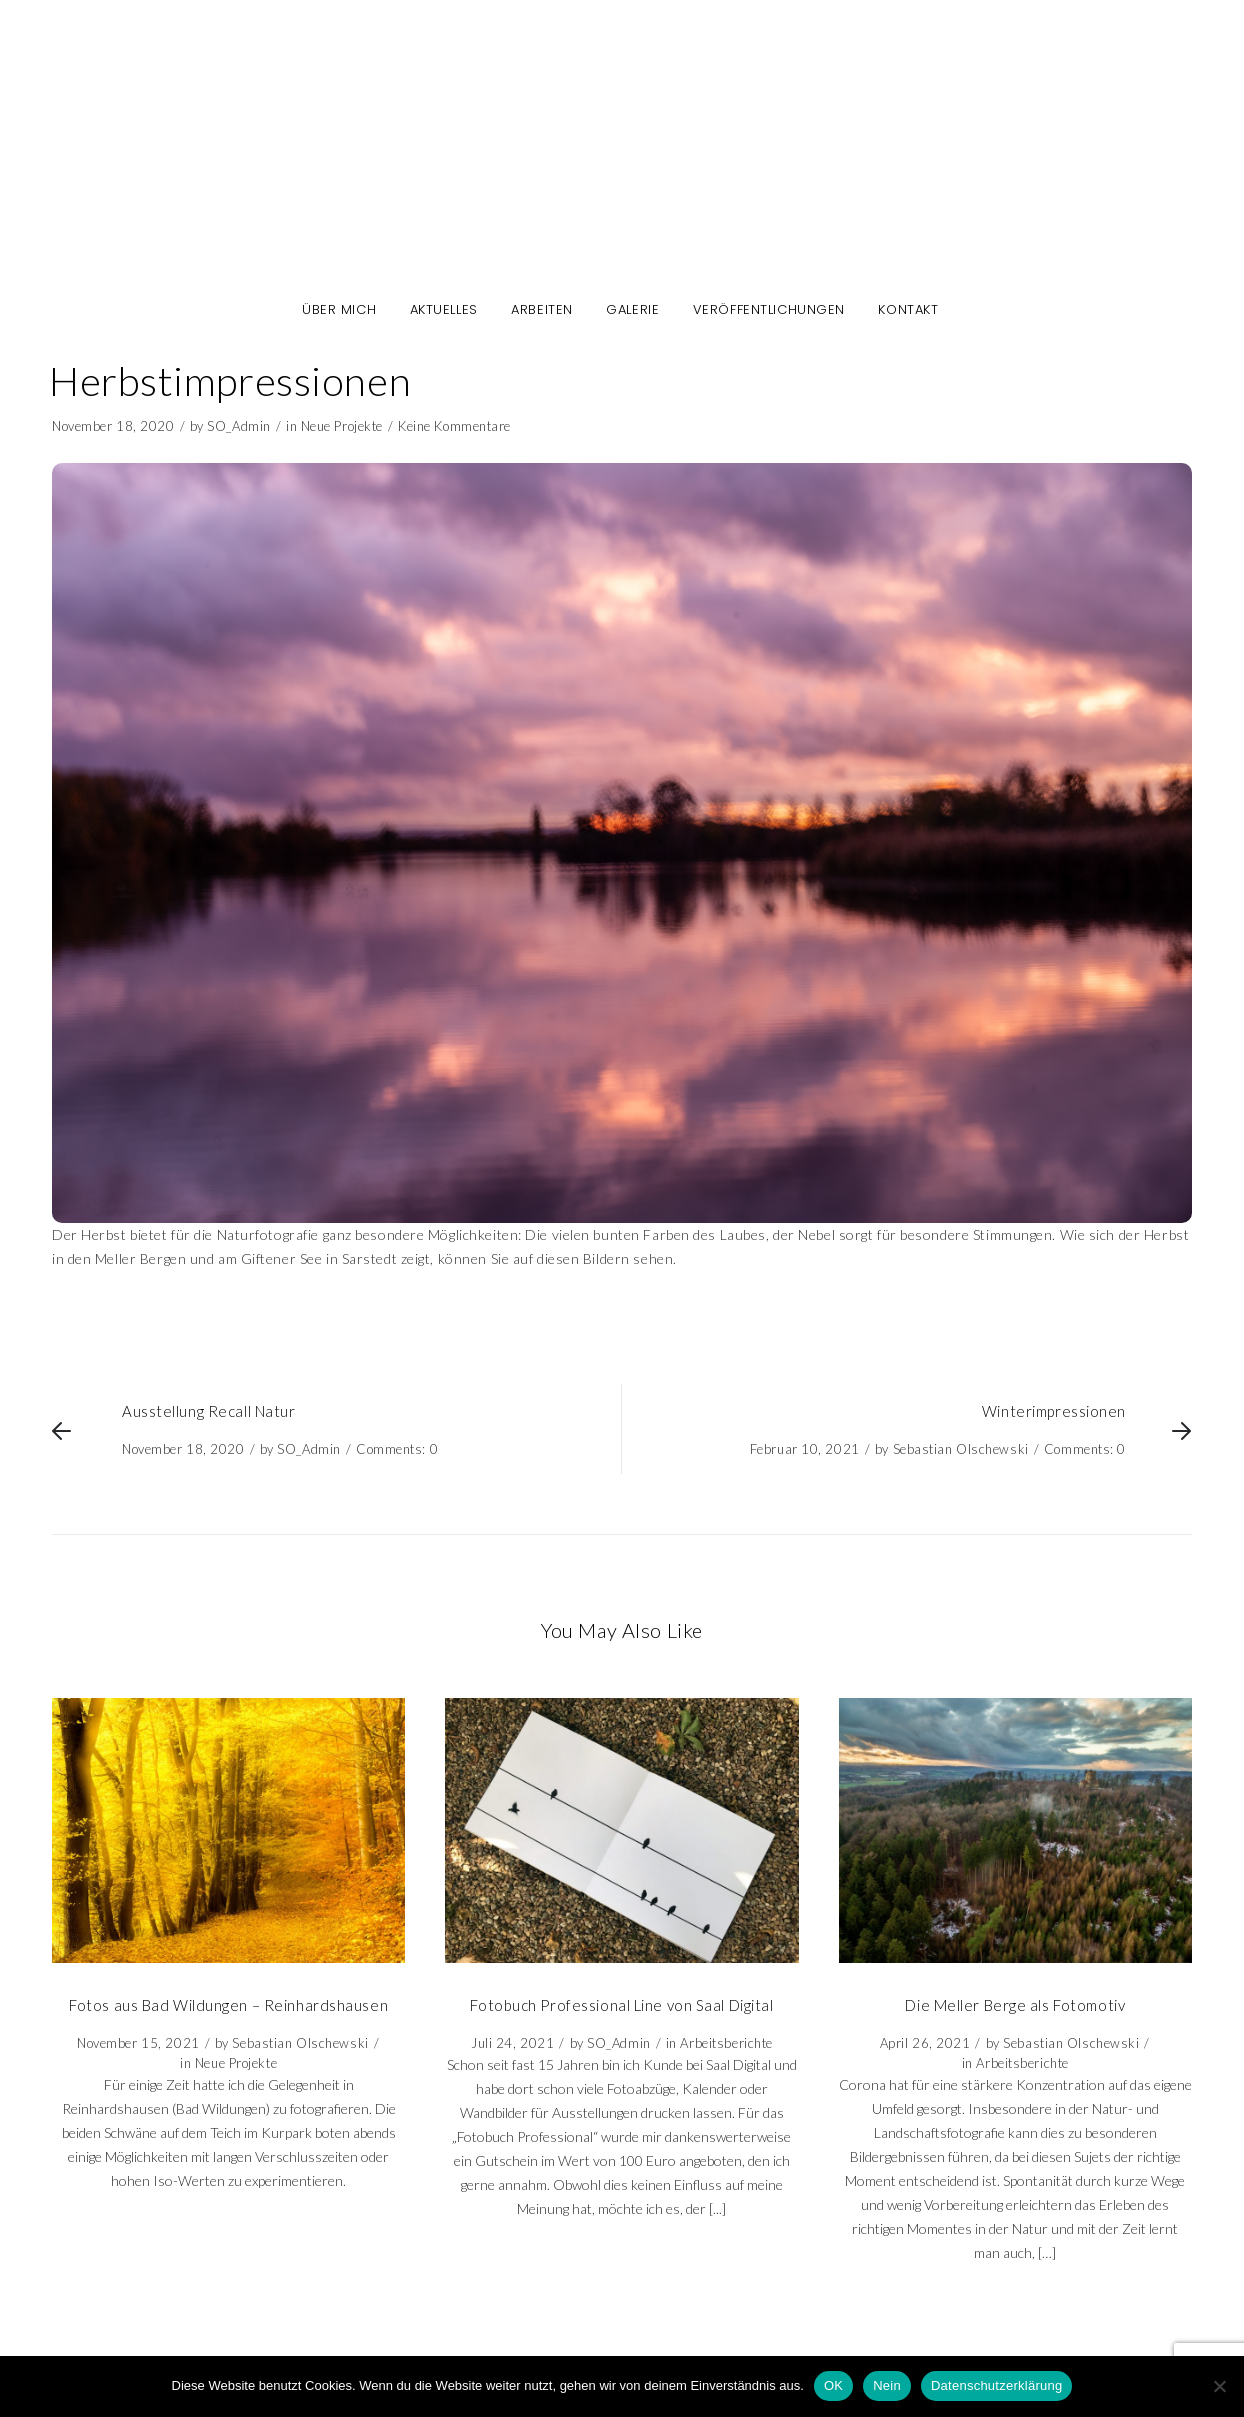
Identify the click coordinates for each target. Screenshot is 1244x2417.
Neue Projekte (342, 426)
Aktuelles (444, 311)
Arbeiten (541, 311)
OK (833, 2385)
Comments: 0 (397, 1449)
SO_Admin (238, 426)
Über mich (339, 311)
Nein (887, 2385)
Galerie (632, 311)
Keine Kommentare (454, 426)
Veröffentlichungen (769, 311)
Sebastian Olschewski (961, 1449)
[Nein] (1219, 2386)
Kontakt (908, 311)
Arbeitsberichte (726, 2043)
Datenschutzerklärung (996, 2385)
